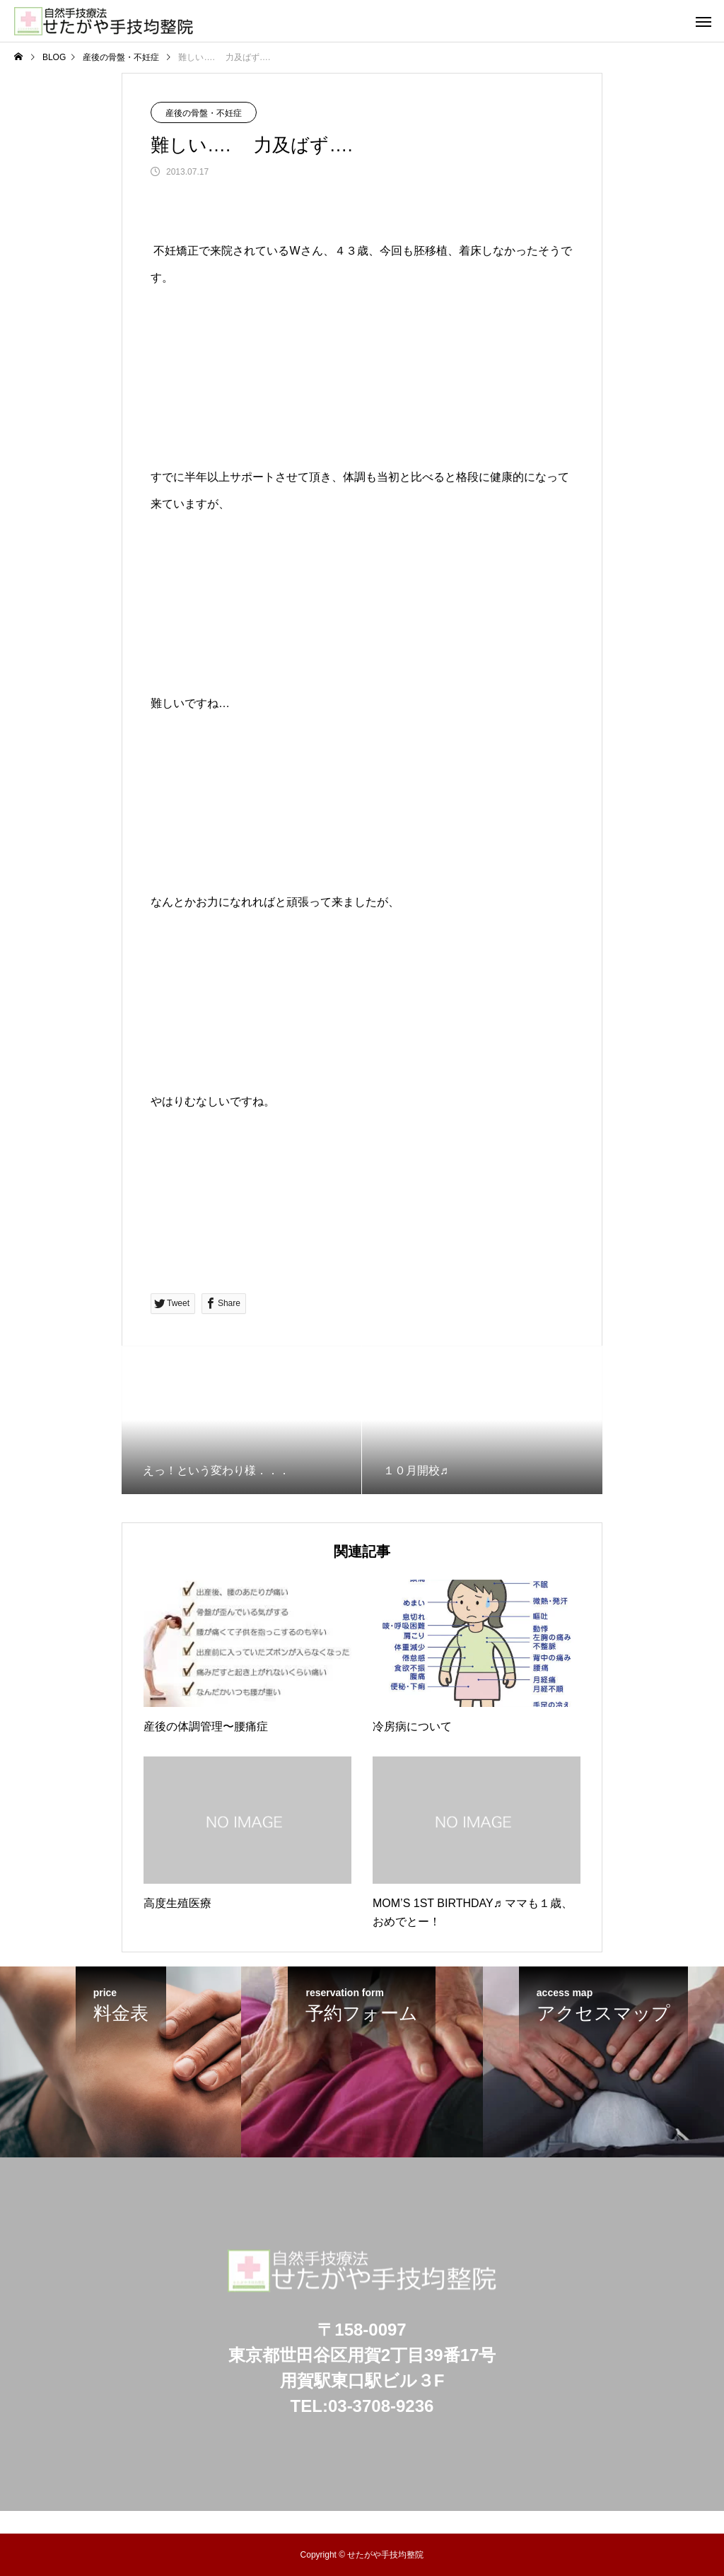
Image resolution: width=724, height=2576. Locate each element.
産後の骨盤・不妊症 (203, 113)
